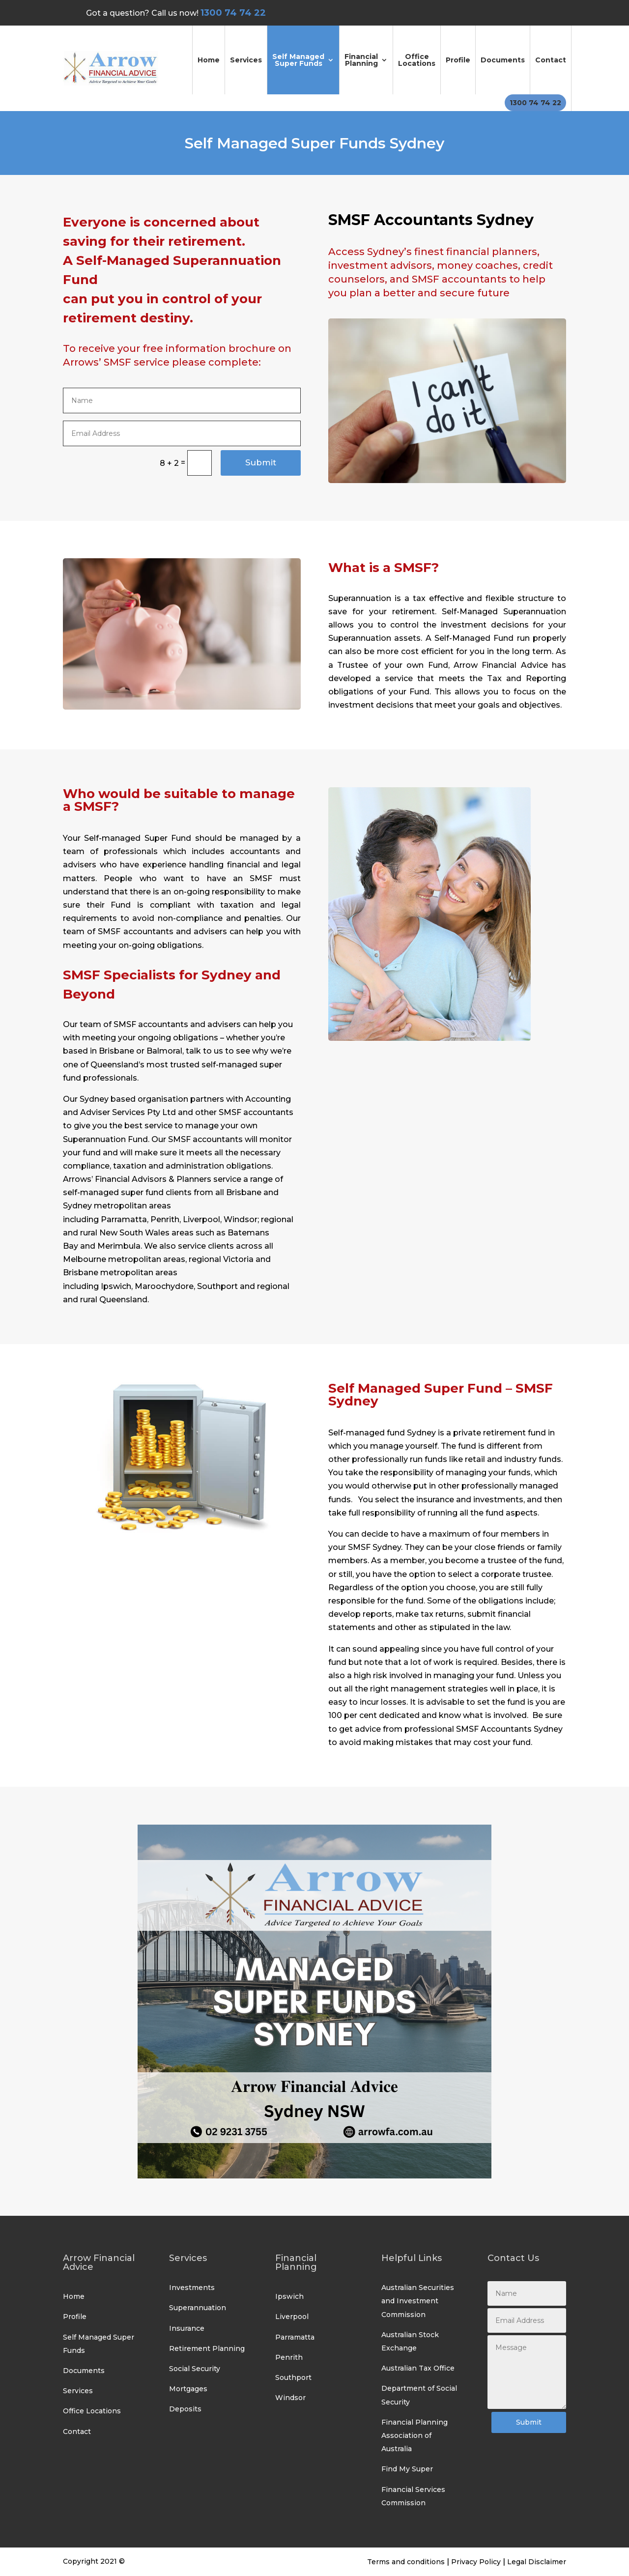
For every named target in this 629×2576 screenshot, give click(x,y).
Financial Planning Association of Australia (414, 2435)
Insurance (186, 2328)
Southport (293, 2377)
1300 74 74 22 (535, 102)
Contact (550, 60)
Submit (260, 462)
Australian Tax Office (418, 2368)
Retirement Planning (207, 2348)
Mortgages (188, 2388)
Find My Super (407, 2468)
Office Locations (416, 60)
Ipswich (289, 2296)
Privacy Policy (476, 2561)
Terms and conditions (406, 2561)
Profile (458, 60)
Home (209, 60)
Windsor (290, 2397)
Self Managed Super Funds (298, 60)
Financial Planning (361, 60)
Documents (503, 60)
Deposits (185, 2408)
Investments (192, 2287)
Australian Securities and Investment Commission (417, 2300)
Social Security (194, 2368)
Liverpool (292, 2316)
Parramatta (294, 2337)
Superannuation (197, 2307)
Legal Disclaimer (536, 2561)
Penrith (289, 2357)
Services (246, 60)
